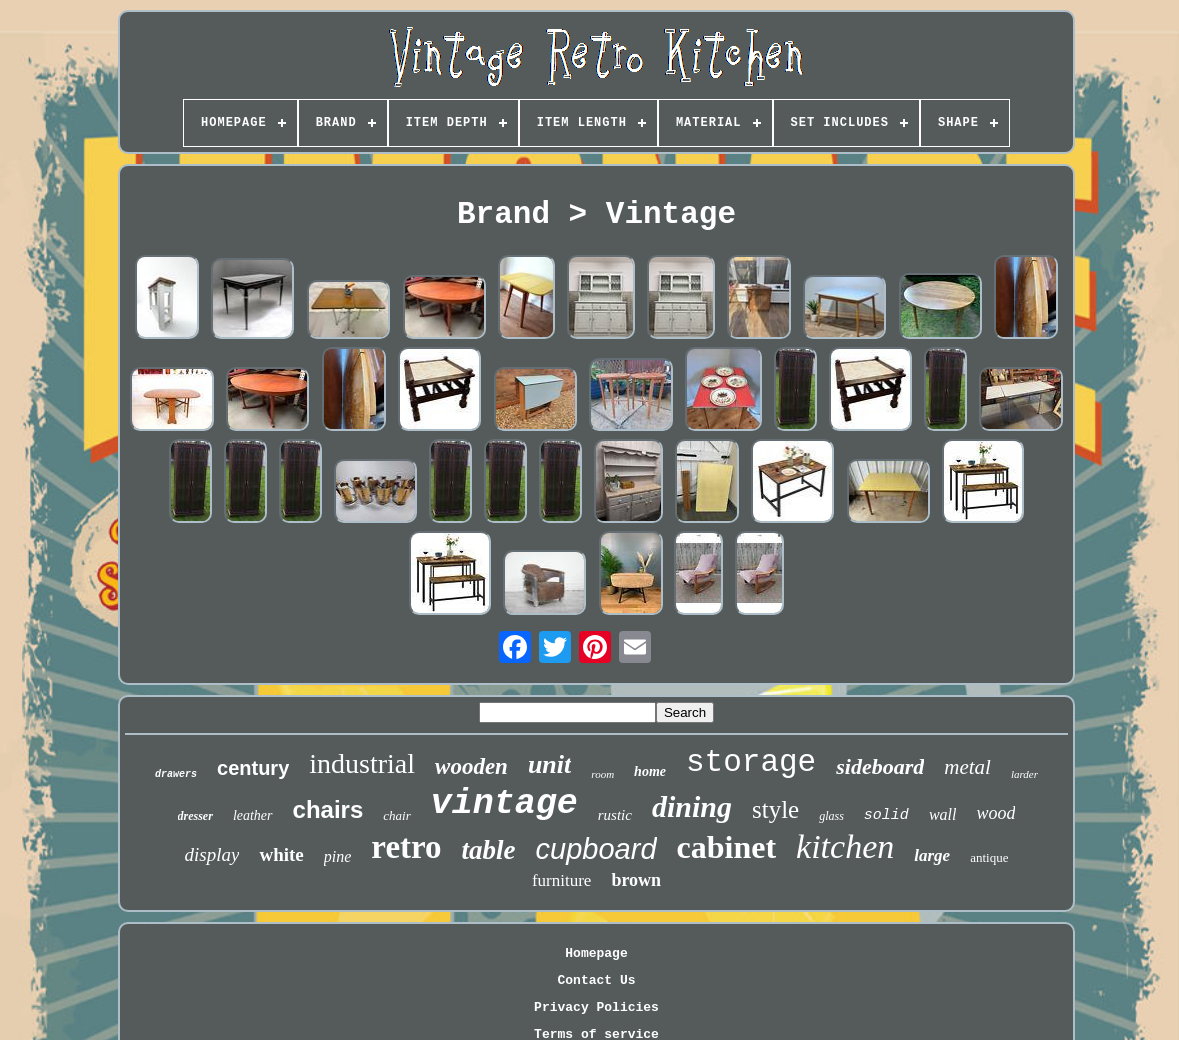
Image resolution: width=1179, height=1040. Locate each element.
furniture (561, 880)
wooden (471, 766)
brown (636, 880)
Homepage (596, 953)
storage (751, 762)
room (602, 774)
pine (338, 856)
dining (692, 806)
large (932, 855)
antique (989, 857)
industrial (362, 763)
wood (995, 813)
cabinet (727, 847)
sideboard (880, 766)
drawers (176, 774)
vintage (504, 804)
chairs (328, 809)
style (775, 809)
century (253, 768)
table (489, 850)
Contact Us (596, 980)
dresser (195, 816)
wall (943, 814)
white (281, 854)
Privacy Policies (596, 1007)
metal (967, 767)
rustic (615, 815)
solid (886, 815)
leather (253, 815)
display (212, 854)
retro (406, 847)
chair (396, 815)
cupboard (596, 849)
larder (1024, 774)
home (650, 771)
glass (831, 816)
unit (549, 764)
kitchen (845, 846)
